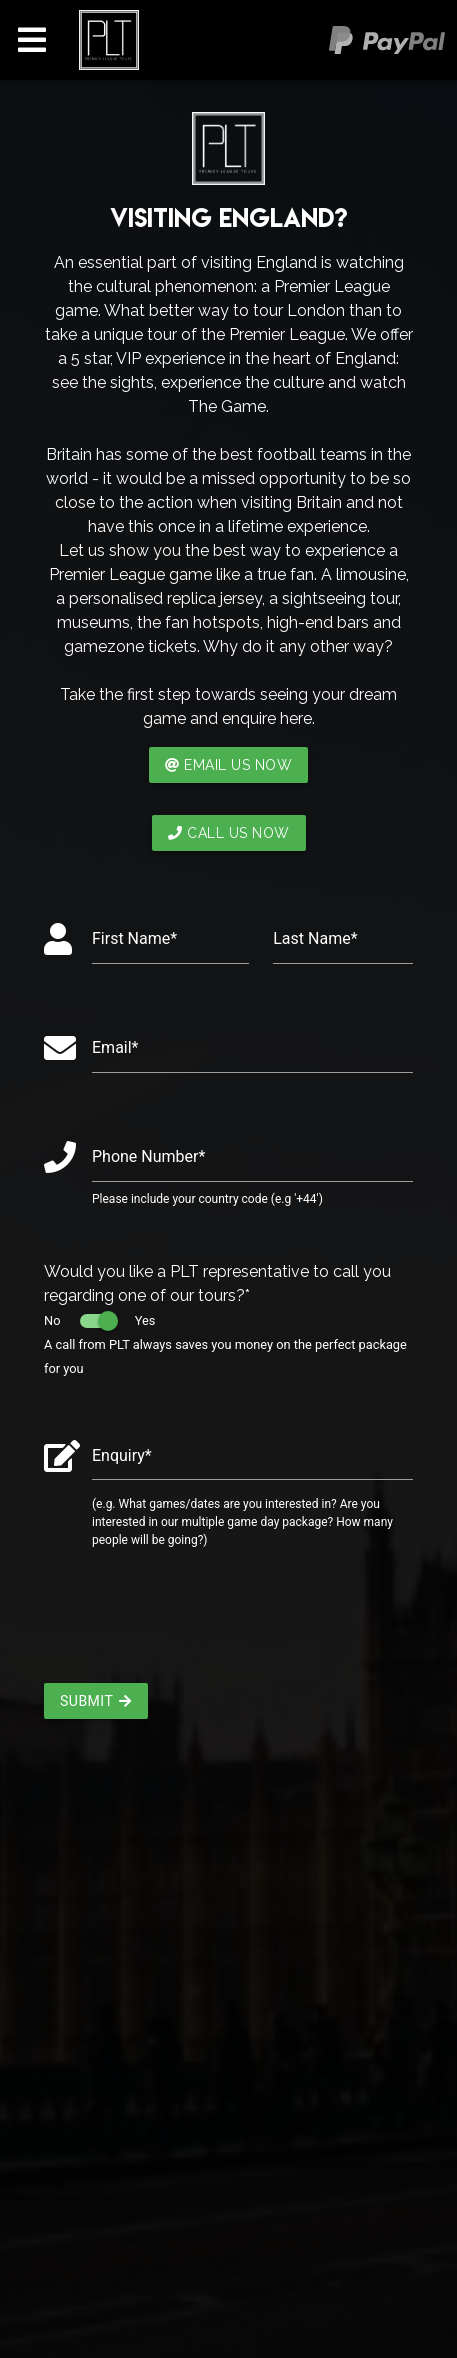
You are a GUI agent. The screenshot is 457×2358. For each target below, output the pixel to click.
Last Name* (315, 938)
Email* (115, 1047)
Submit (96, 1701)
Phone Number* (148, 1156)
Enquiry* (122, 1455)
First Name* (134, 938)
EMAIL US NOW (229, 765)
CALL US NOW (229, 833)
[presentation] (196, 1624)
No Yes (99, 1320)
